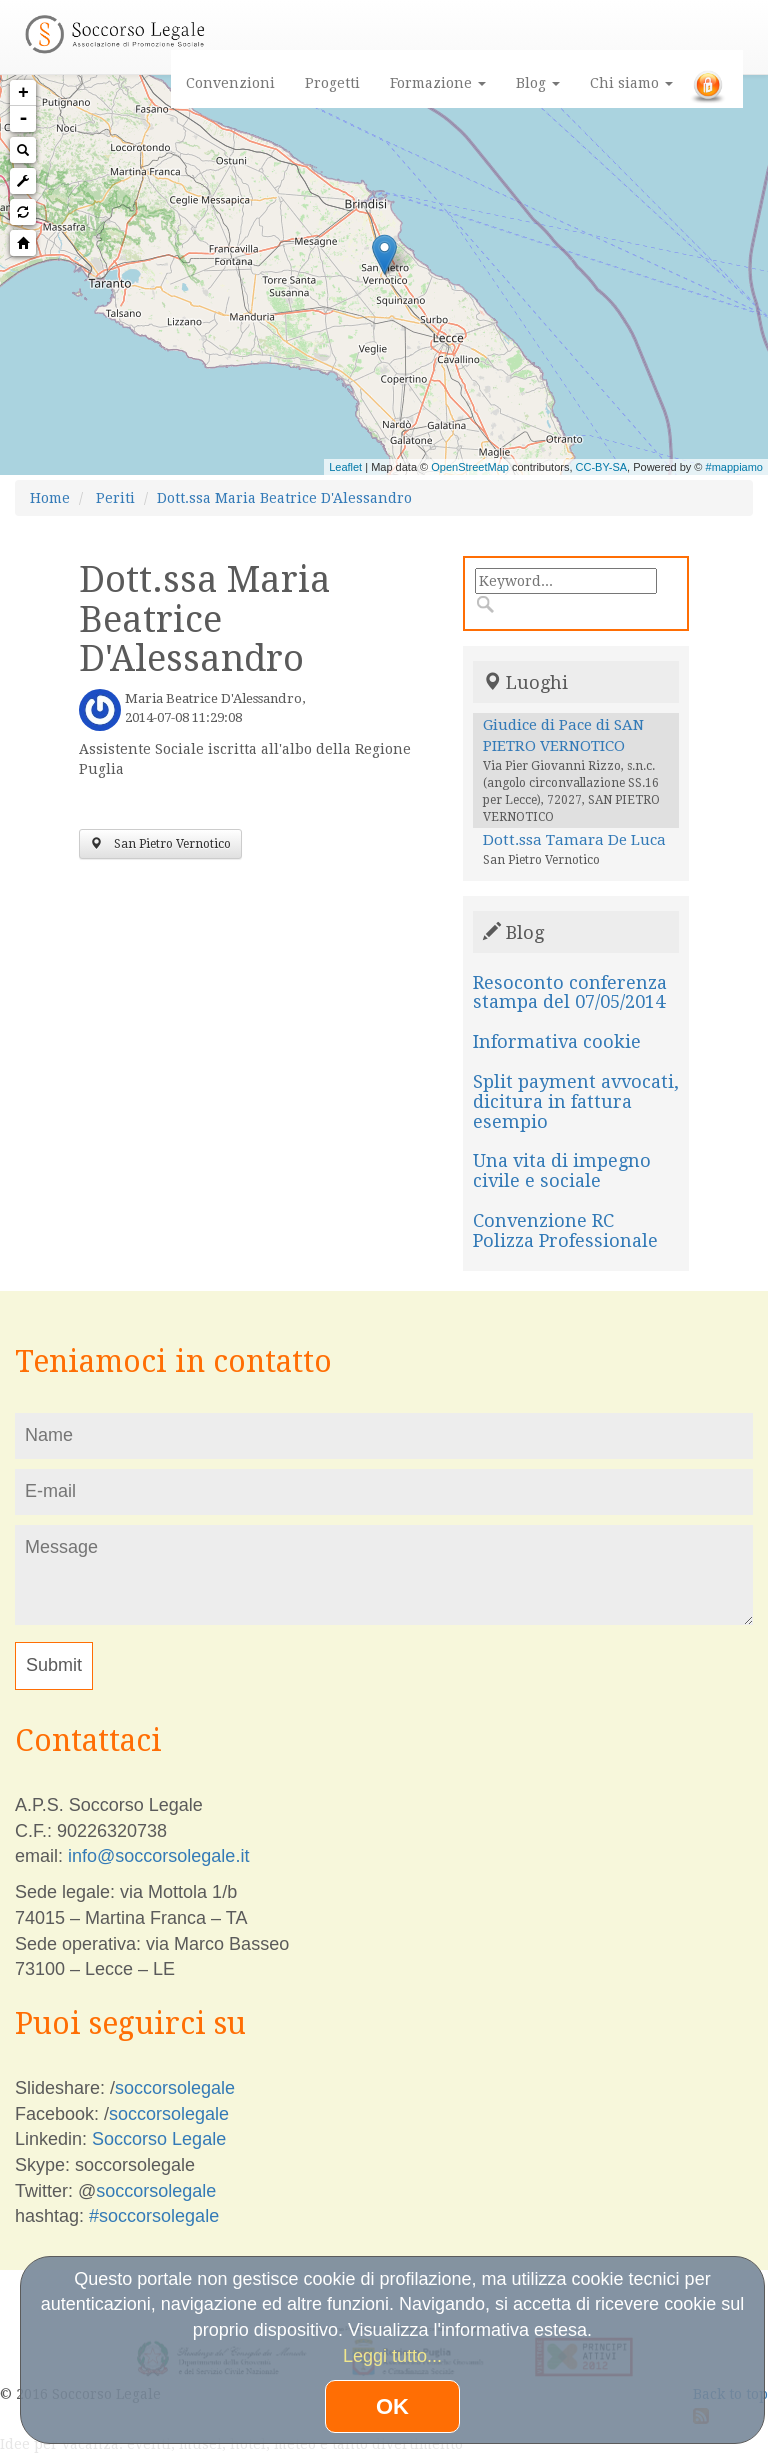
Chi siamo (631, 83)
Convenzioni (230, 83)
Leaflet (345, 467)
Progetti (332, 83)
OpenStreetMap (470, 467)
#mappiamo (734, 467)
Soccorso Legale (159, 2139)
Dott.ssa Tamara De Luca (574, 840)
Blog (538, 83)
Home (50, 498)
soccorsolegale (175, 2088)
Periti (115, 498)
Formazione (438, 83)
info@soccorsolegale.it (158, 1856)
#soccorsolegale (154, 2216)
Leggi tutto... (392, 2356)
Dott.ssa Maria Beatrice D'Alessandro (284, 498)
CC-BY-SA (602, 467)
